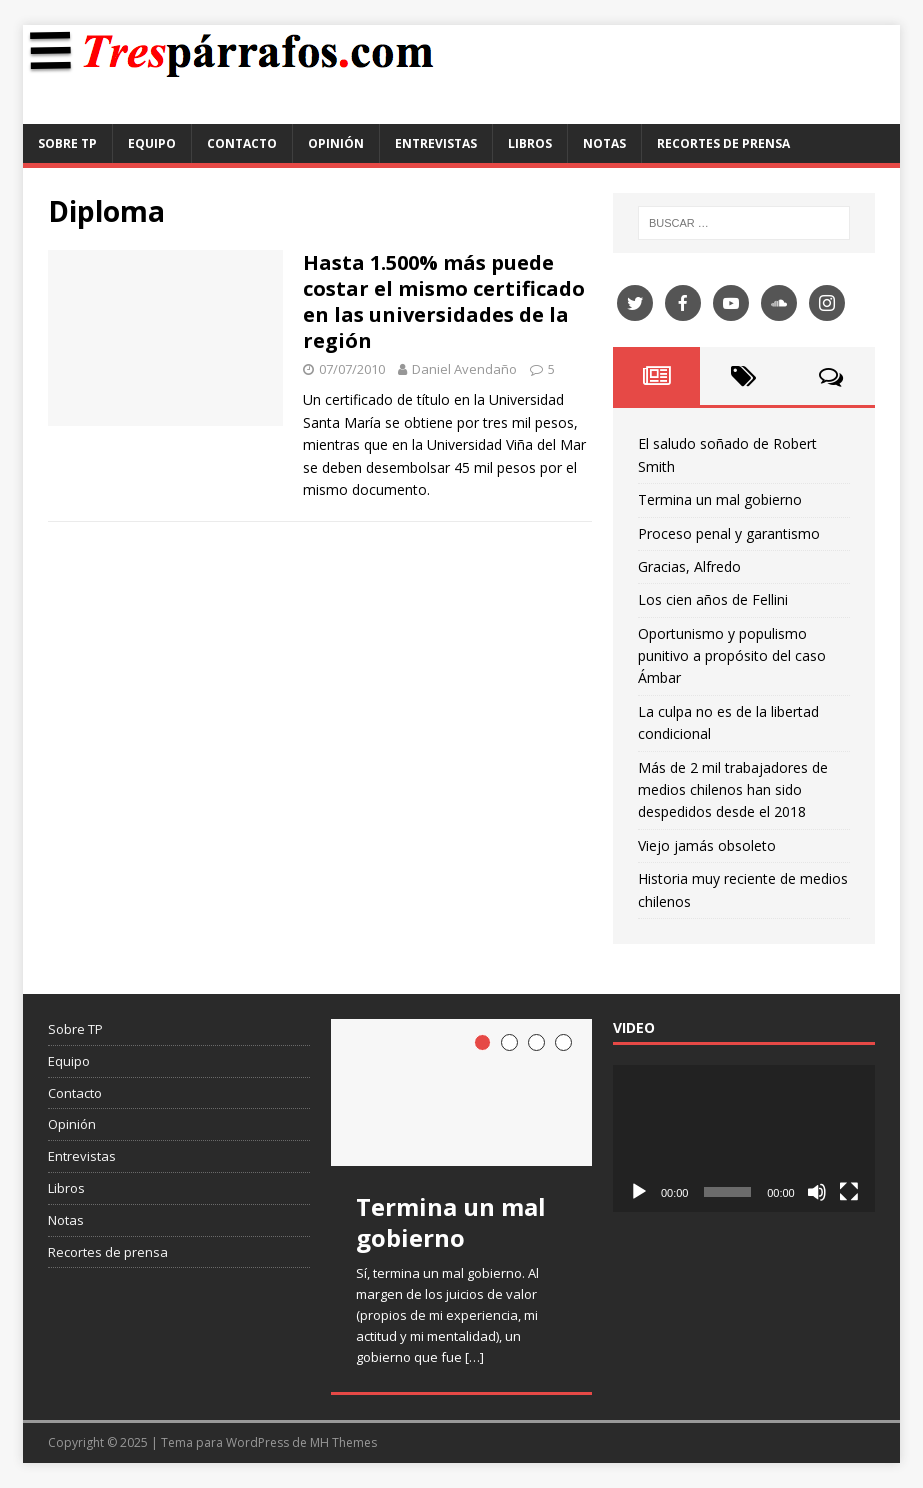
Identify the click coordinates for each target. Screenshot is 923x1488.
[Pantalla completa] (849, 1192)
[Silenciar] (817, 1192)
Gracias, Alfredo (689, 566)
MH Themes (343, 1442)
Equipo (152, 143)
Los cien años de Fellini (713, 599)
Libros (530, 143)
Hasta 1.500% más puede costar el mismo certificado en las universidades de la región (444, 301)
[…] (474, 1357)
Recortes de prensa (723, 143)
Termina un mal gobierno (720, 499)
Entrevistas (436, 143)
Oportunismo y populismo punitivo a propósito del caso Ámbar (732, 656)
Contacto (242, 143)
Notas (604, 143)
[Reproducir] (639, 1192)
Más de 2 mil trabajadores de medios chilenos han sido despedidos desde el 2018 (733, 790)
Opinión (336, 143)
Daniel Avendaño (464, 369)
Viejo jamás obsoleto (707, 845)
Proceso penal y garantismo (729, 533)
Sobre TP (67, 143)
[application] (744, 1138)
